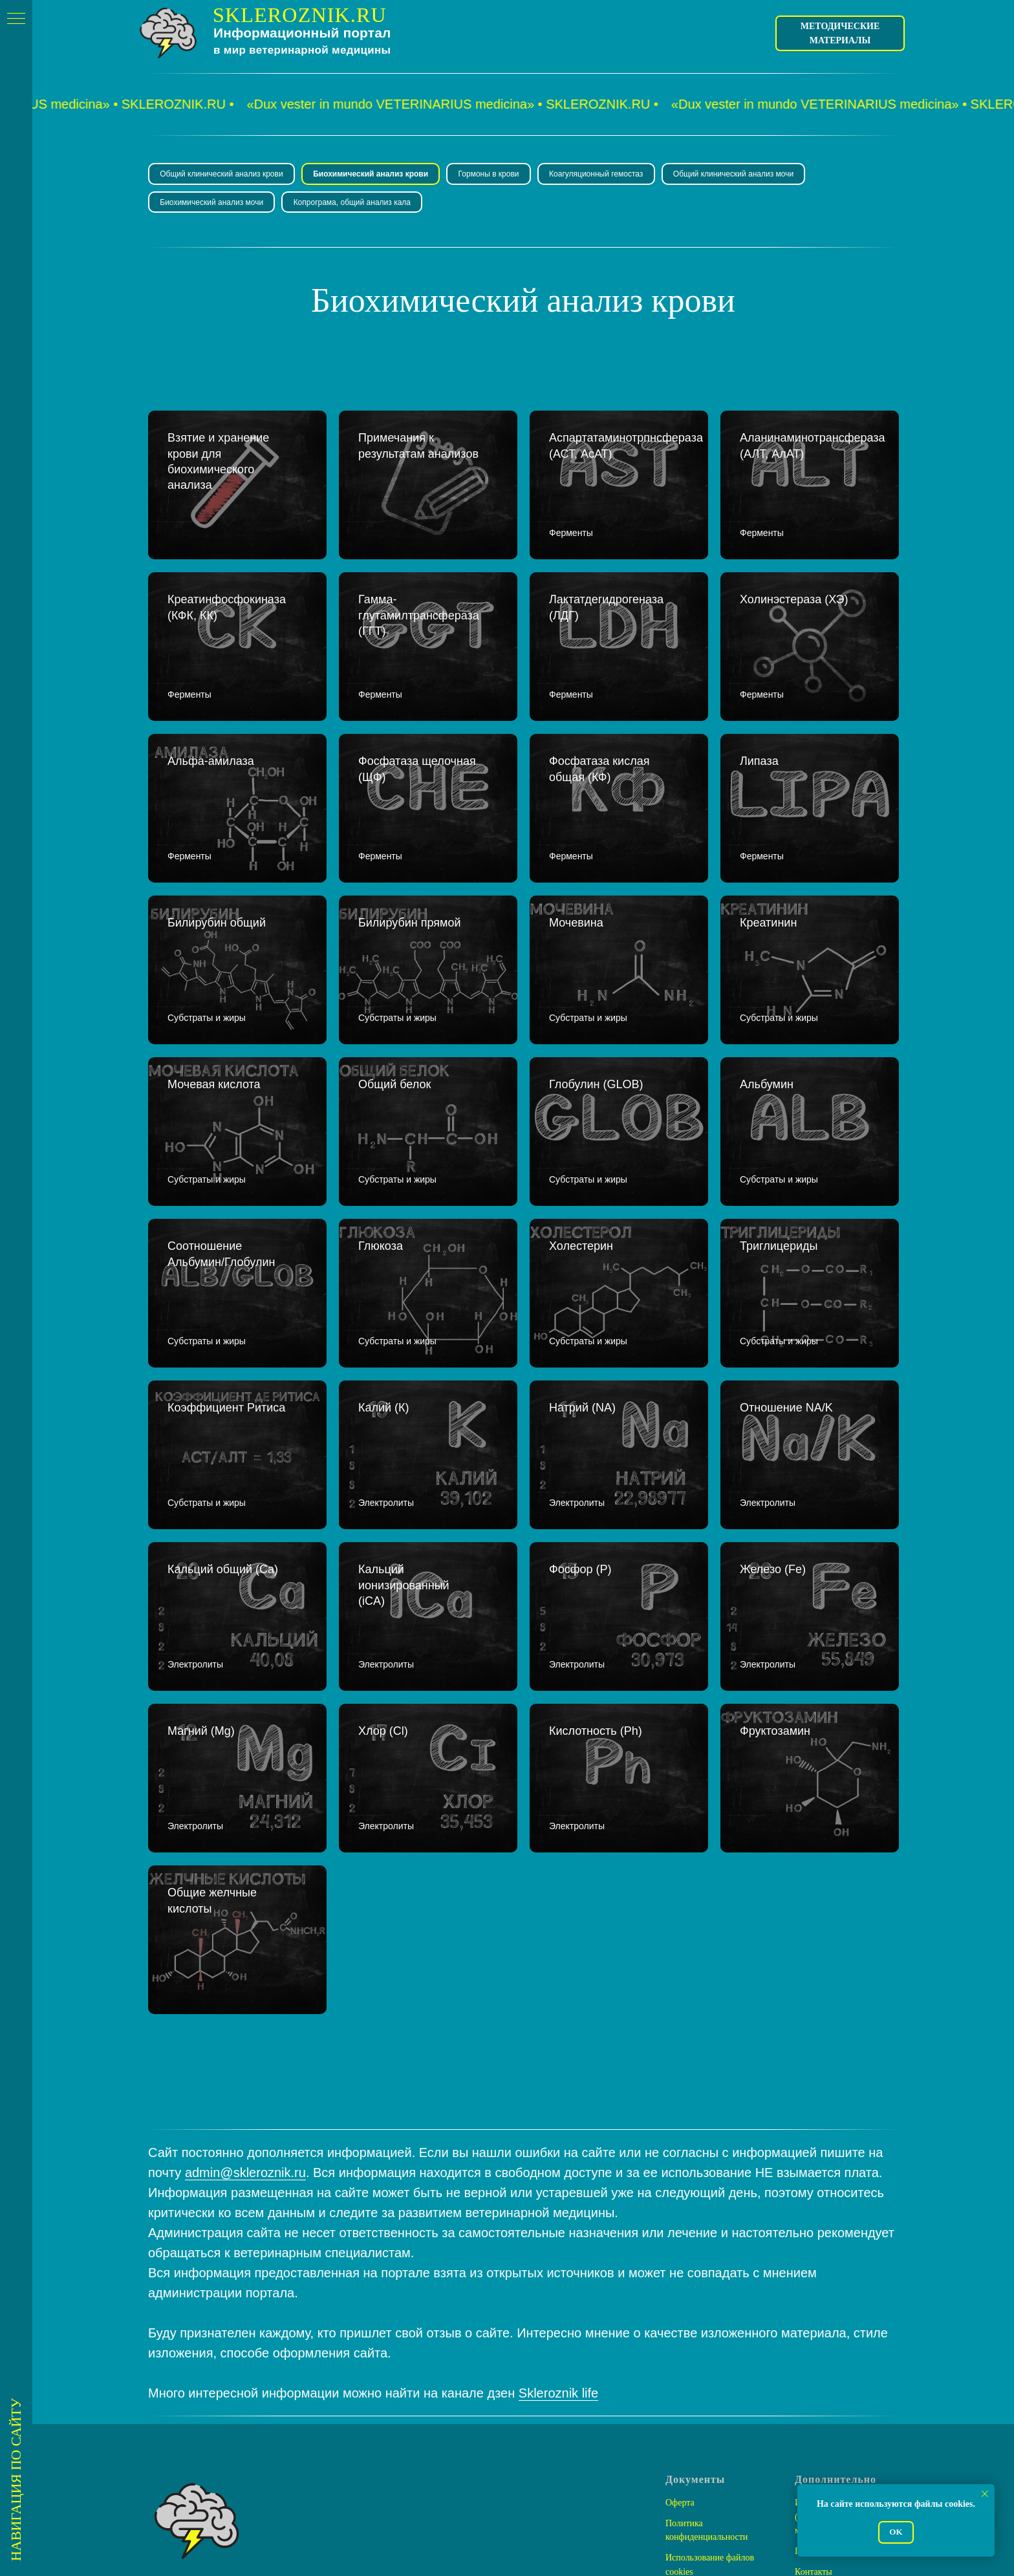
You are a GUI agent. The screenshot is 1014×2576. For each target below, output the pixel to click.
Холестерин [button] (581, 1172)
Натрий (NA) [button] (582, 1318)
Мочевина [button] (578, 880)
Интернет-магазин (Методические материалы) (830, 2366)
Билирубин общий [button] (218, 880)
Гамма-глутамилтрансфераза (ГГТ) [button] (418, 603)
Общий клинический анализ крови (222, 174)
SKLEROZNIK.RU (300, 15)
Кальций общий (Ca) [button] (222, 1465)
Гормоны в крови (494, 174)
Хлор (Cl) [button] (383, 1611)
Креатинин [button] (768, 880)
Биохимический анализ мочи (212, 204)
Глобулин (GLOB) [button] (596, 1026)
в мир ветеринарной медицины (302, 50)
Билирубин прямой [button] (411, 880)
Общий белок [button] (394, 1026)
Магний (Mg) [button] (201, 1611)
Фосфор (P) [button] (580, 1465)
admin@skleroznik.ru (245, 2022)
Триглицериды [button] (778, 1172)
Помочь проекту (826, 2400)
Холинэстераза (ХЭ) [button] (794, 587)
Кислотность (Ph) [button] (595, 1611)
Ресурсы (811, 2441)
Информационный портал (302, 32)
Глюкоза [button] (380, 1172)
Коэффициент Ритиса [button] (226, 1318)
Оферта (680, 2352)
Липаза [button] (759, 733)
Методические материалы (840, 33)
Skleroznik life (558, 2242)
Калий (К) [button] (383, 1318)
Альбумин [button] (766, 1026)
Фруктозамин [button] (775, 1611)
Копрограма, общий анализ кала (355, 204)
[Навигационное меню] (16, 19)
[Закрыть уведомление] (984, 2493)
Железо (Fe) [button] (773, 1465)
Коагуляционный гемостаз (604, 174)
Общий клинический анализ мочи (743, 174)
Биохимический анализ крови (373, 174)
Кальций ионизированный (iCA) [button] (403, 1481)
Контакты (813, 2421)
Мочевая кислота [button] (214, 1026)
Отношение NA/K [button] (786, 1318)
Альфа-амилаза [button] (210, 733)
